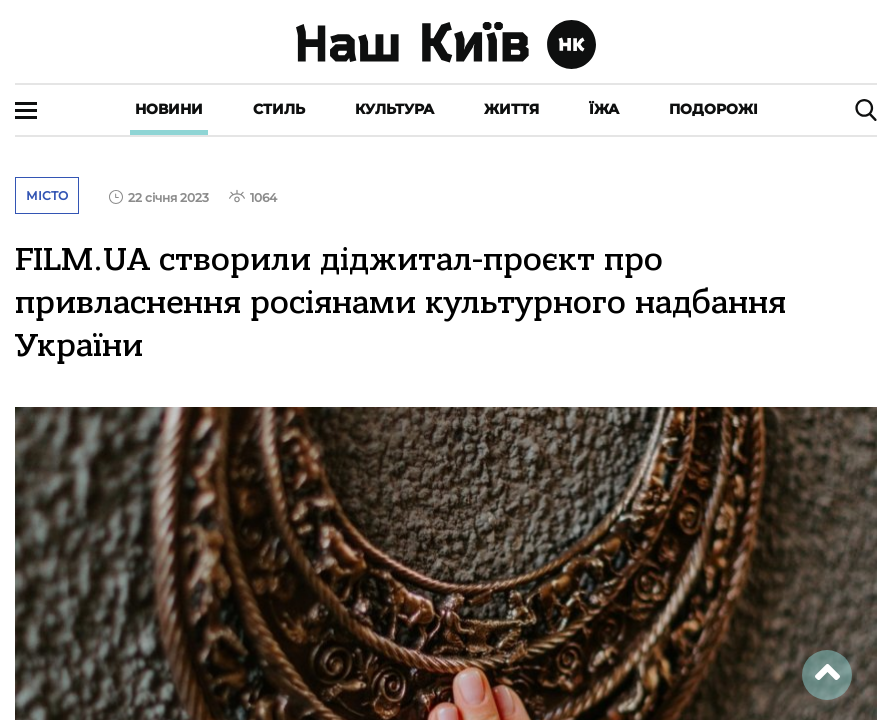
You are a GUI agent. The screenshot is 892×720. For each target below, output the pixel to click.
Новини (169, 109)
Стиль (279, 109)
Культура (394, 109)
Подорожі (713, 109)
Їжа (604, 109)
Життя (511, 109)
